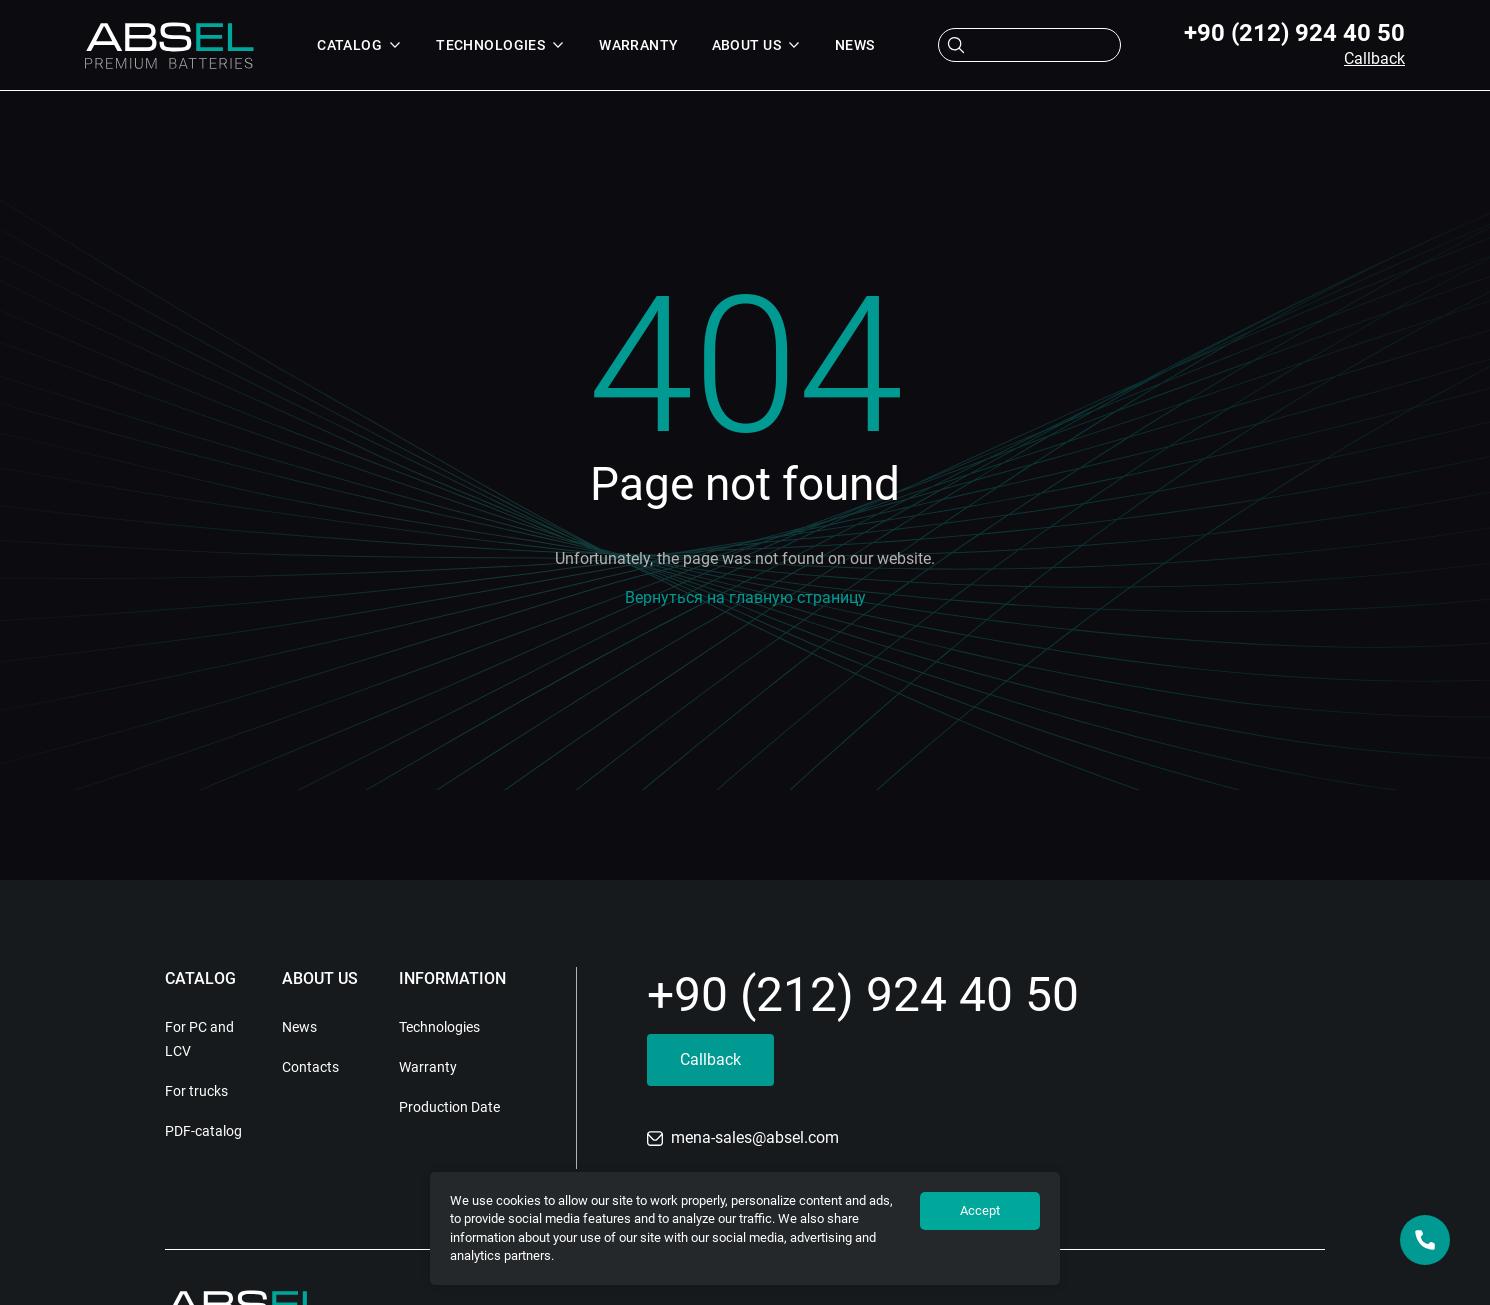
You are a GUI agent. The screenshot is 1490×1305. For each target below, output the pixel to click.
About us (757, 45)
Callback (1374, 58)
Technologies (501, 45)
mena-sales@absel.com (743, 1137)
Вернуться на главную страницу (745, 597)
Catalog (360, 45)
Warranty (638, 45)
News (855, 45)
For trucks (196, 1091)
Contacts (310, 1067)
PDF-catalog (203, 1131)
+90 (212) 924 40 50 (1294, 33)
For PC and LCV (199, 1039)
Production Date (449, 1107)
